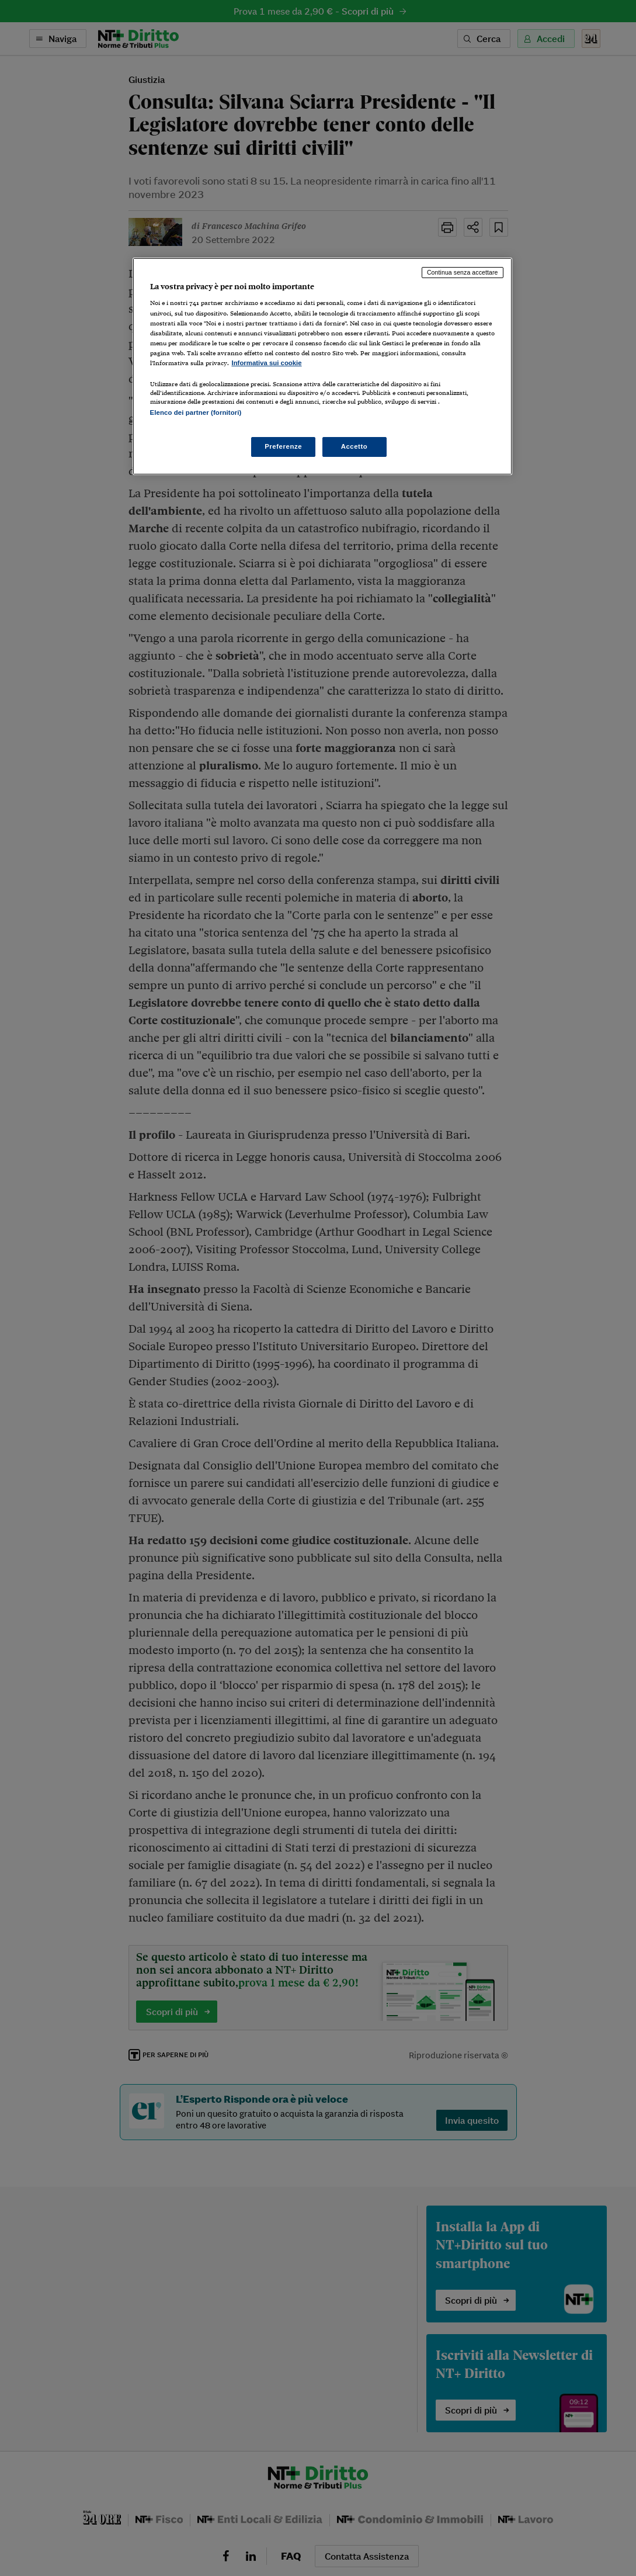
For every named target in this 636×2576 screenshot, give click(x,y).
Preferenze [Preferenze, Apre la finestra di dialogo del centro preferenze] (283, 446)
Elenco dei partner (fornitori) (196, 412)
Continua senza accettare (462, 272)
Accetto (354, 446)
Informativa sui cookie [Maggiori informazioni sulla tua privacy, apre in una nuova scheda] (267, 362)
